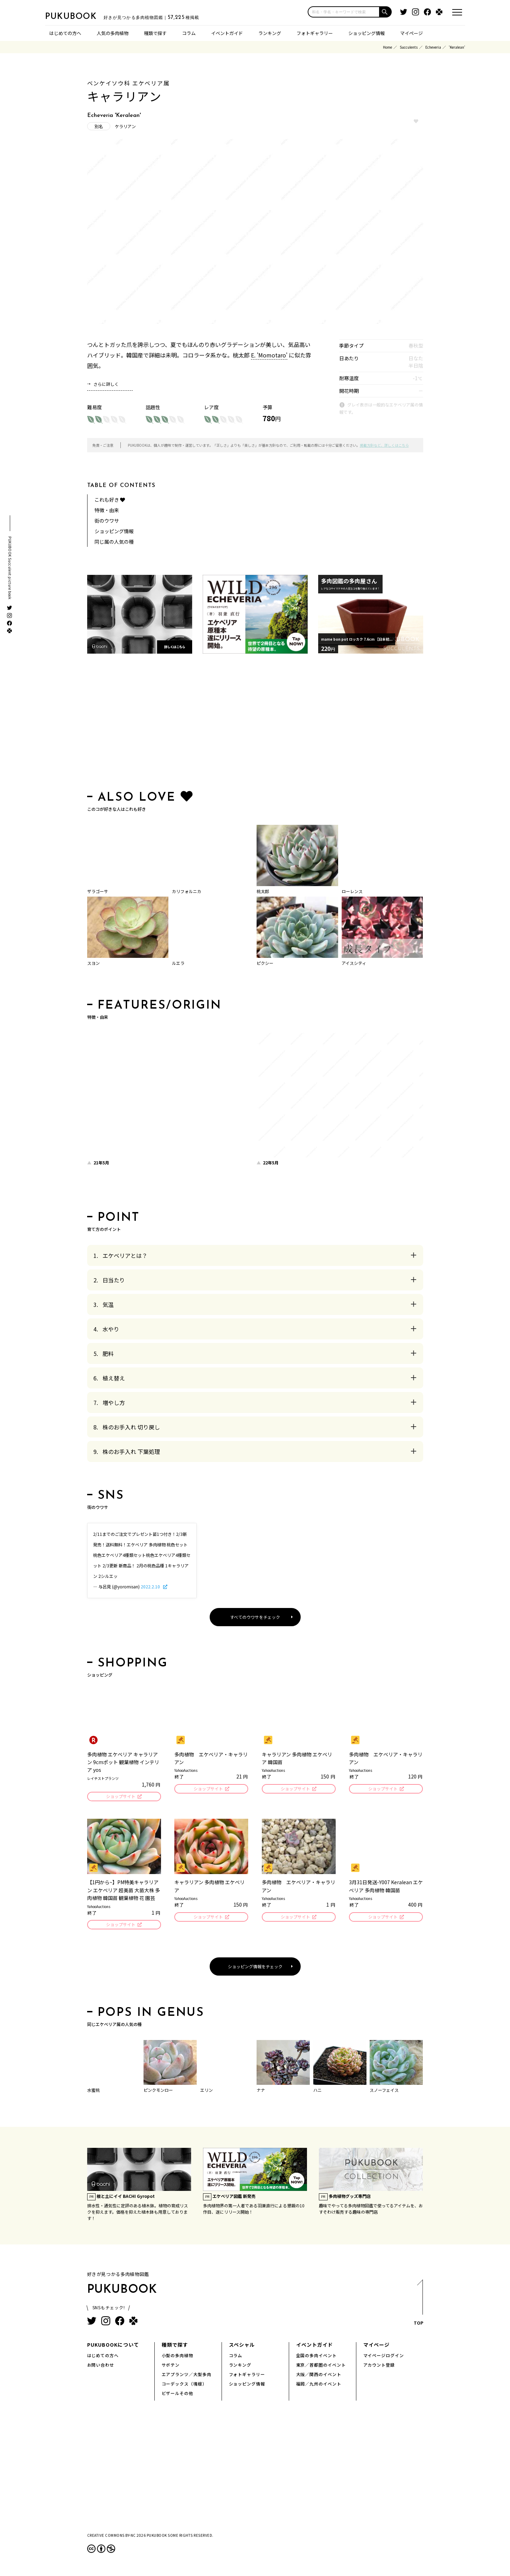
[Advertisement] (255, 724)
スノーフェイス (384, 2092)
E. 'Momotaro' (269, 355)
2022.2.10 (151, 1586)
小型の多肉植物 (178, 2357)
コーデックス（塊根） (184, 2386)
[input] (344, 12)
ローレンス (352, 891)
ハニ (317, 2092)
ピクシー (265, 963)
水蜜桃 (93, 2092)
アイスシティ (354, 963)
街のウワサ (107, 520)
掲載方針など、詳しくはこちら (384, 445)
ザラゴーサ (97, 891)
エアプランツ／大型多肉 (187, 2376)
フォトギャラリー (314, 33)
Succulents (409, 47)
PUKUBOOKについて (113, 2346)
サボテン (171, 2367)
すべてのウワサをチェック (255, 1617)
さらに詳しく (106, 384)
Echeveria (433, 47)
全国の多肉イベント (316, 2357)
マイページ (411, 33)
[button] (386, 12)
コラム (189, 33)
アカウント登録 (379, 2367)
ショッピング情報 (366, 33)
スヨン (93, 963)
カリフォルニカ (186, 891)
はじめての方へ (65, 33)
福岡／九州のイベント (319, 2386)
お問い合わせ (100, 2367)
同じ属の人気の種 (114, 541)
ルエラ (178, 963)
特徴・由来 (107, 510)
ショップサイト (120, 1797)
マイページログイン (383, 2357)
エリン (206, 2092)
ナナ (261, 2092)
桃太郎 (263, 891)
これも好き (110, 499)
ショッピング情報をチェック (255, 1968)
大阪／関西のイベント (319, 2376)
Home (387, 47)
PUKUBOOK (80, 16)
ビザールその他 (178, 2395)
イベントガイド (227, 33)
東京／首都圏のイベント (321, 2367)
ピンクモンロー (158, 2092)
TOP (418, 2306)
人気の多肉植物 (112, 33)
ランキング (269, 33)
